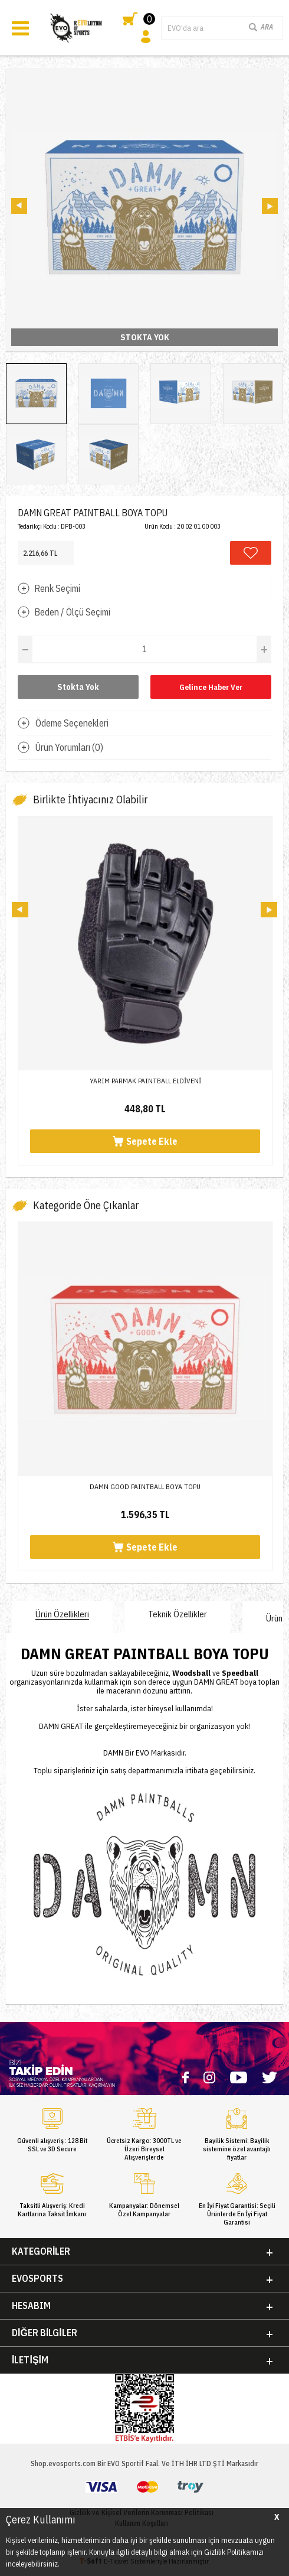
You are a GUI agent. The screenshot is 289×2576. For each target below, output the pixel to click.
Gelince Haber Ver (210, 687)
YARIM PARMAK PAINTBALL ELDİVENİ (145, 1080)
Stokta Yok (78, 687)
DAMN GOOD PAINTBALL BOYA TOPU (145, 1486)
